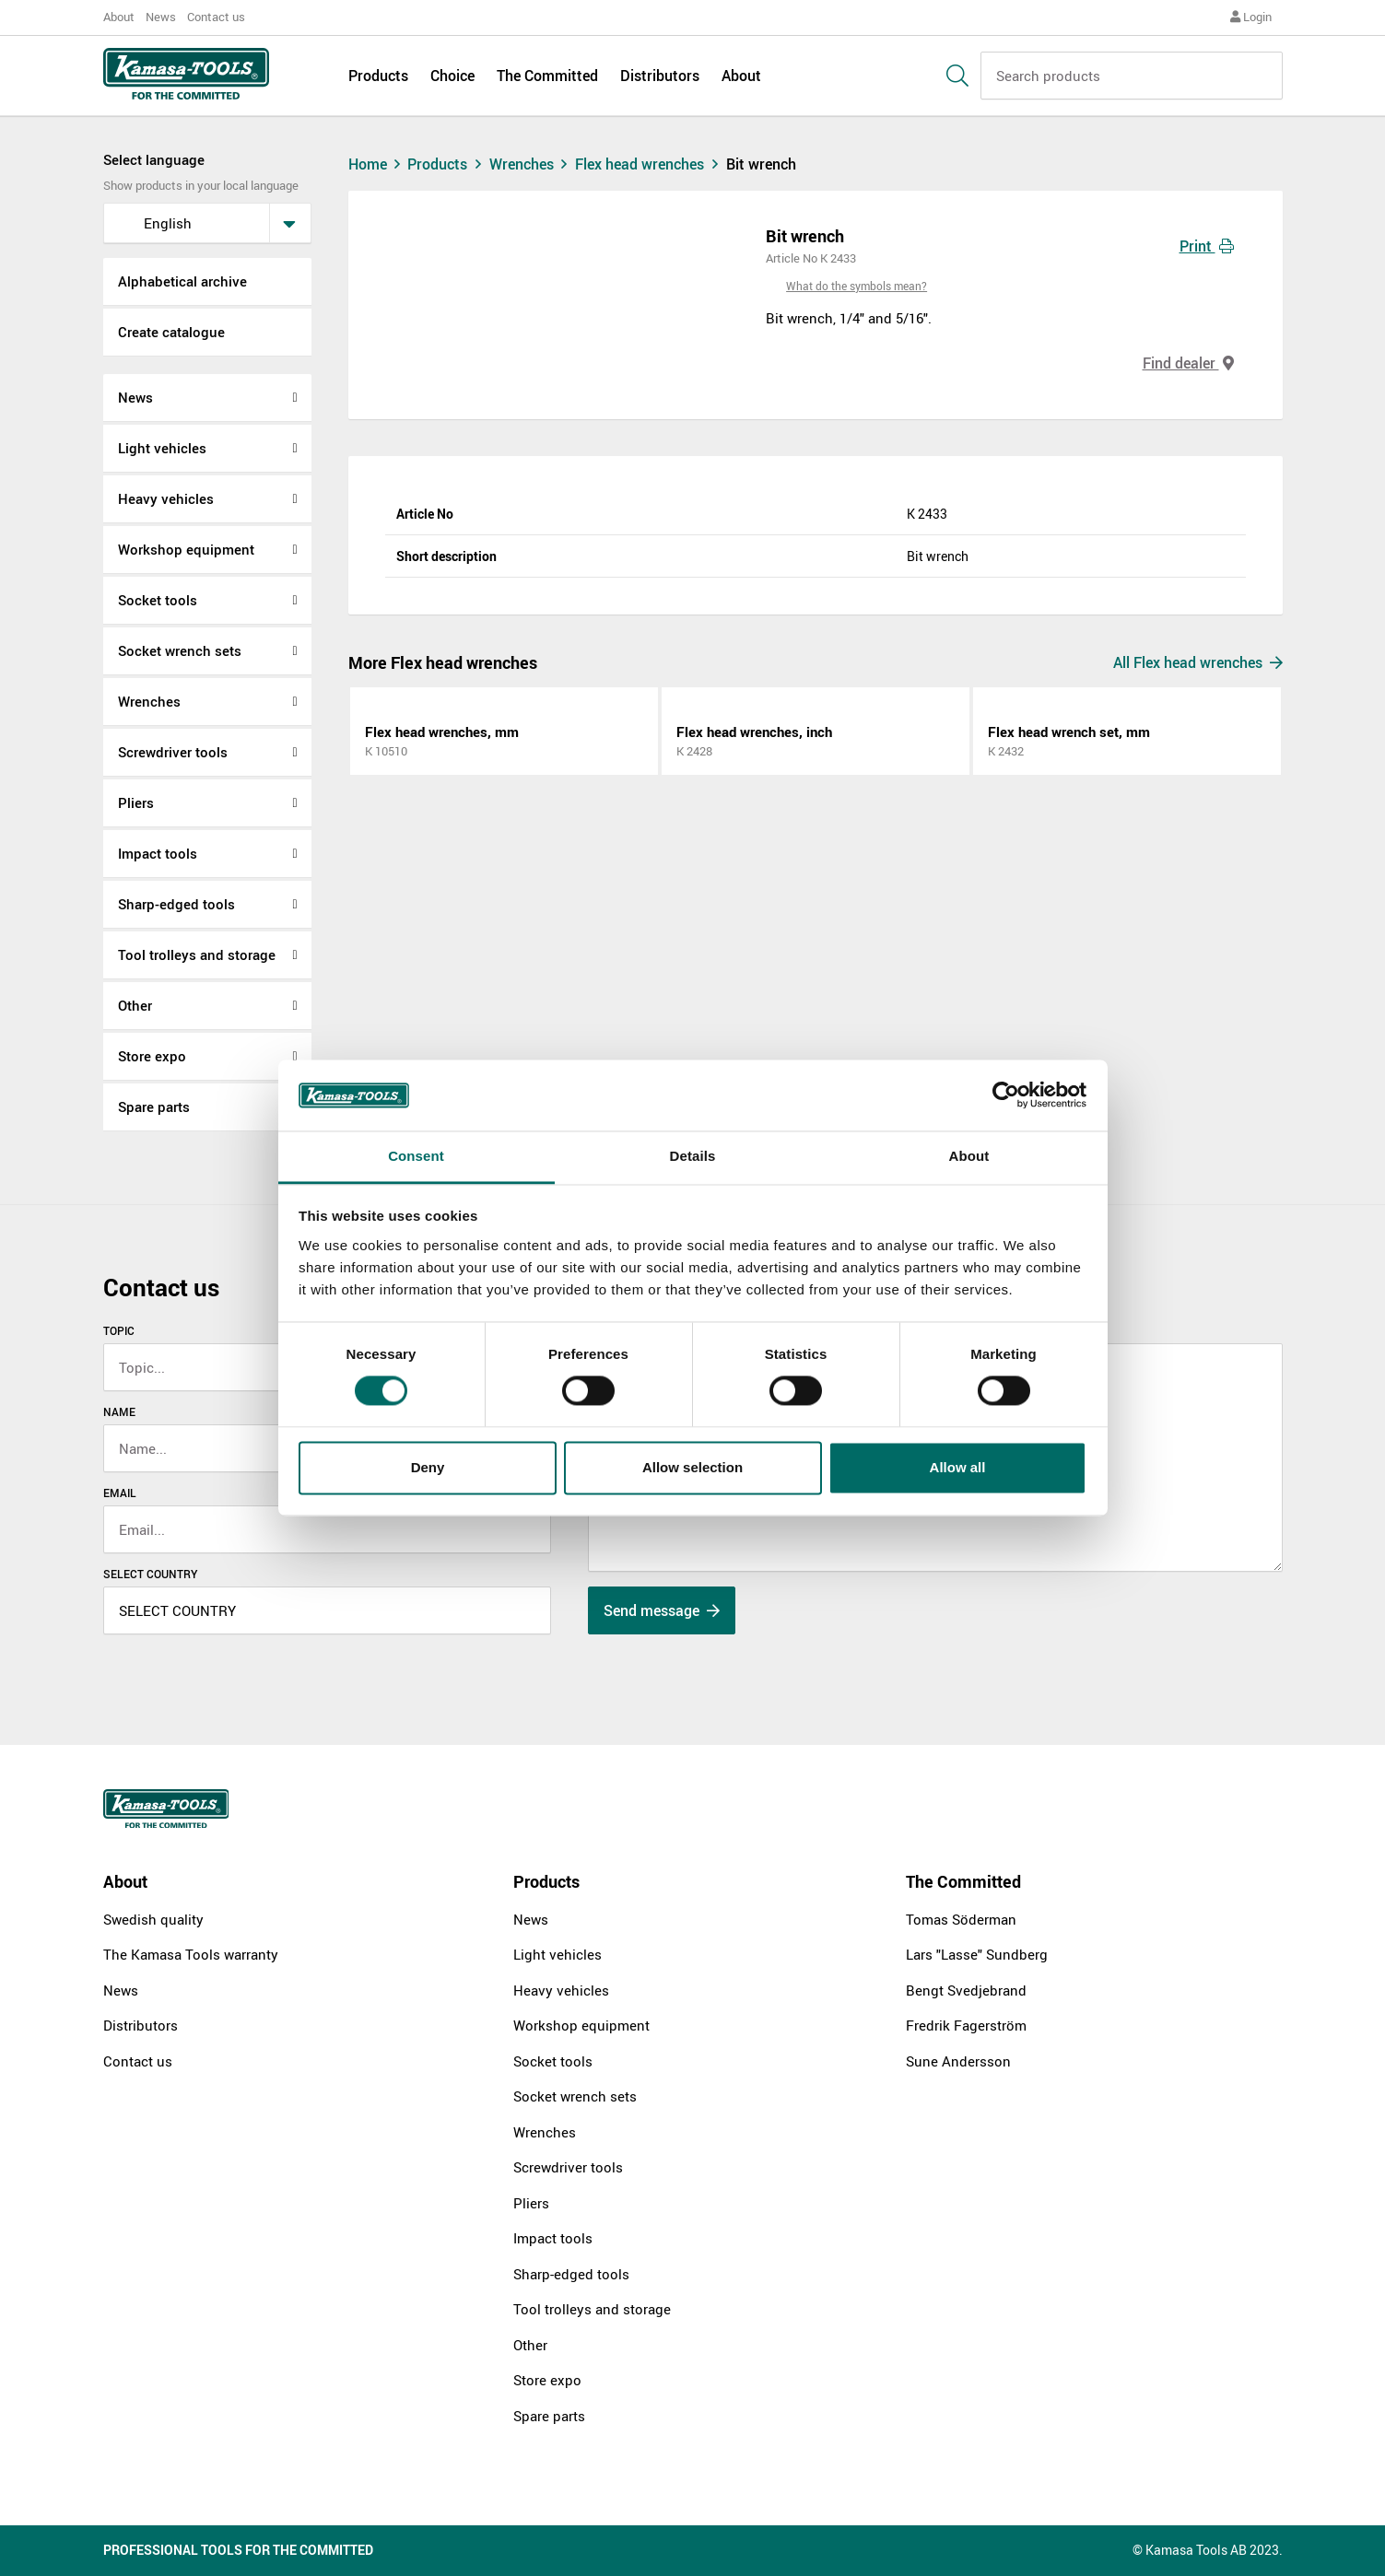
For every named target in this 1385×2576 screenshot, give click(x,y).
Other (135, 1005)
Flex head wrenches (650, 164)
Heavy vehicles (166, 498)
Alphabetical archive (182, 281)
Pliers (136, 802)
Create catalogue (171, 331)
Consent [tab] (416, 1156)
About (119, 16)
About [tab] (969, 1156)
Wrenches (149, 701)
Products (378, 75)
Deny (428, 1467)
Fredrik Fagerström (966, 2025)
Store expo (152, 1056)
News (161, 16)
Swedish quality (153, 1919)
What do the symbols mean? (856, 285)
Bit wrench (761, 164)
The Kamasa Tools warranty (190, 1954)
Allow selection (692, 1467)
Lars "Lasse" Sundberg (977, 1954)
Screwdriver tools (173, 752)
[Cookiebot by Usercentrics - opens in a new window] (1005, 1095)
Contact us (216, 16)
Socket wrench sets (179, 650)
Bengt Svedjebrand (966, 1990)
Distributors (659, 75)
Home (376, 164)
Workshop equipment (186, 549)
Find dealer (1188, 363)
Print (1207, 246)
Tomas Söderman (961, 1919)
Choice (452, 75)
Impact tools (157, 853)
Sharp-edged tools (176, 904)
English (154, 223)
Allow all (958, 1467)
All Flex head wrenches (1198, 662)
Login (1251, 16)
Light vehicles (162, 448)
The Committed (547, 75)
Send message (662, 1610)
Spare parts (154, 1106)
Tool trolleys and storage (197, 954)
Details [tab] (693, 1156)
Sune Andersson (958, 2061)
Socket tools (157, 600)
